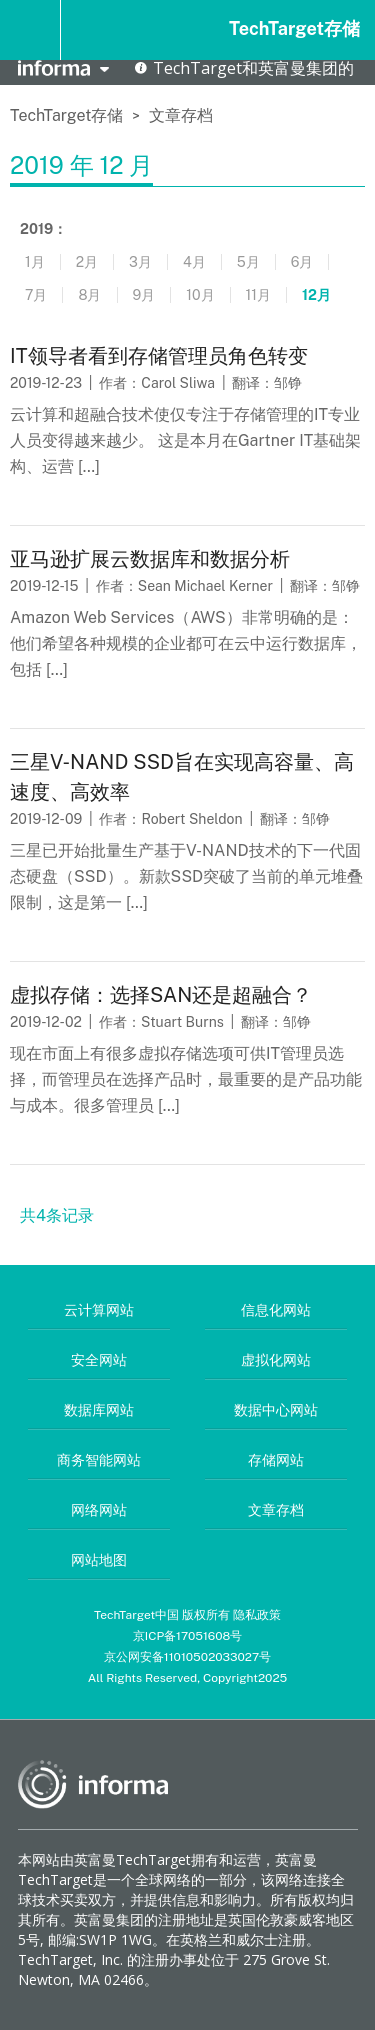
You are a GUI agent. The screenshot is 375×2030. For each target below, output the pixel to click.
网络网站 (99, 1510)
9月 (144, 295)
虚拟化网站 (276, 1360)
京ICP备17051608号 (188, 1636)
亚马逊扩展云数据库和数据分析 (150, 559)
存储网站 (276, 1460)
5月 (248, 262)
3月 (140, 262)
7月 (36, 295)
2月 (87, 262)
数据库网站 (99, 1410)
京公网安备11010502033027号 (187, 1657)
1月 (35, 262)
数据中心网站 (276, 1410)
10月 (200, 295)
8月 (89, 295)
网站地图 (99, 1560)
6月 (302, 262)
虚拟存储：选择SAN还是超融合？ (161, 995)
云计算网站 (99, 1310)
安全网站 (99, 1360)
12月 (316, 295)
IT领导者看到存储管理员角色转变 (159, 356)
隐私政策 (257, 1615)
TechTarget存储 (294, 28)
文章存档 (181, 115)
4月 (194, 262)
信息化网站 (276, 1310)
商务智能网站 (99, 1460)
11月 (258, 295)
